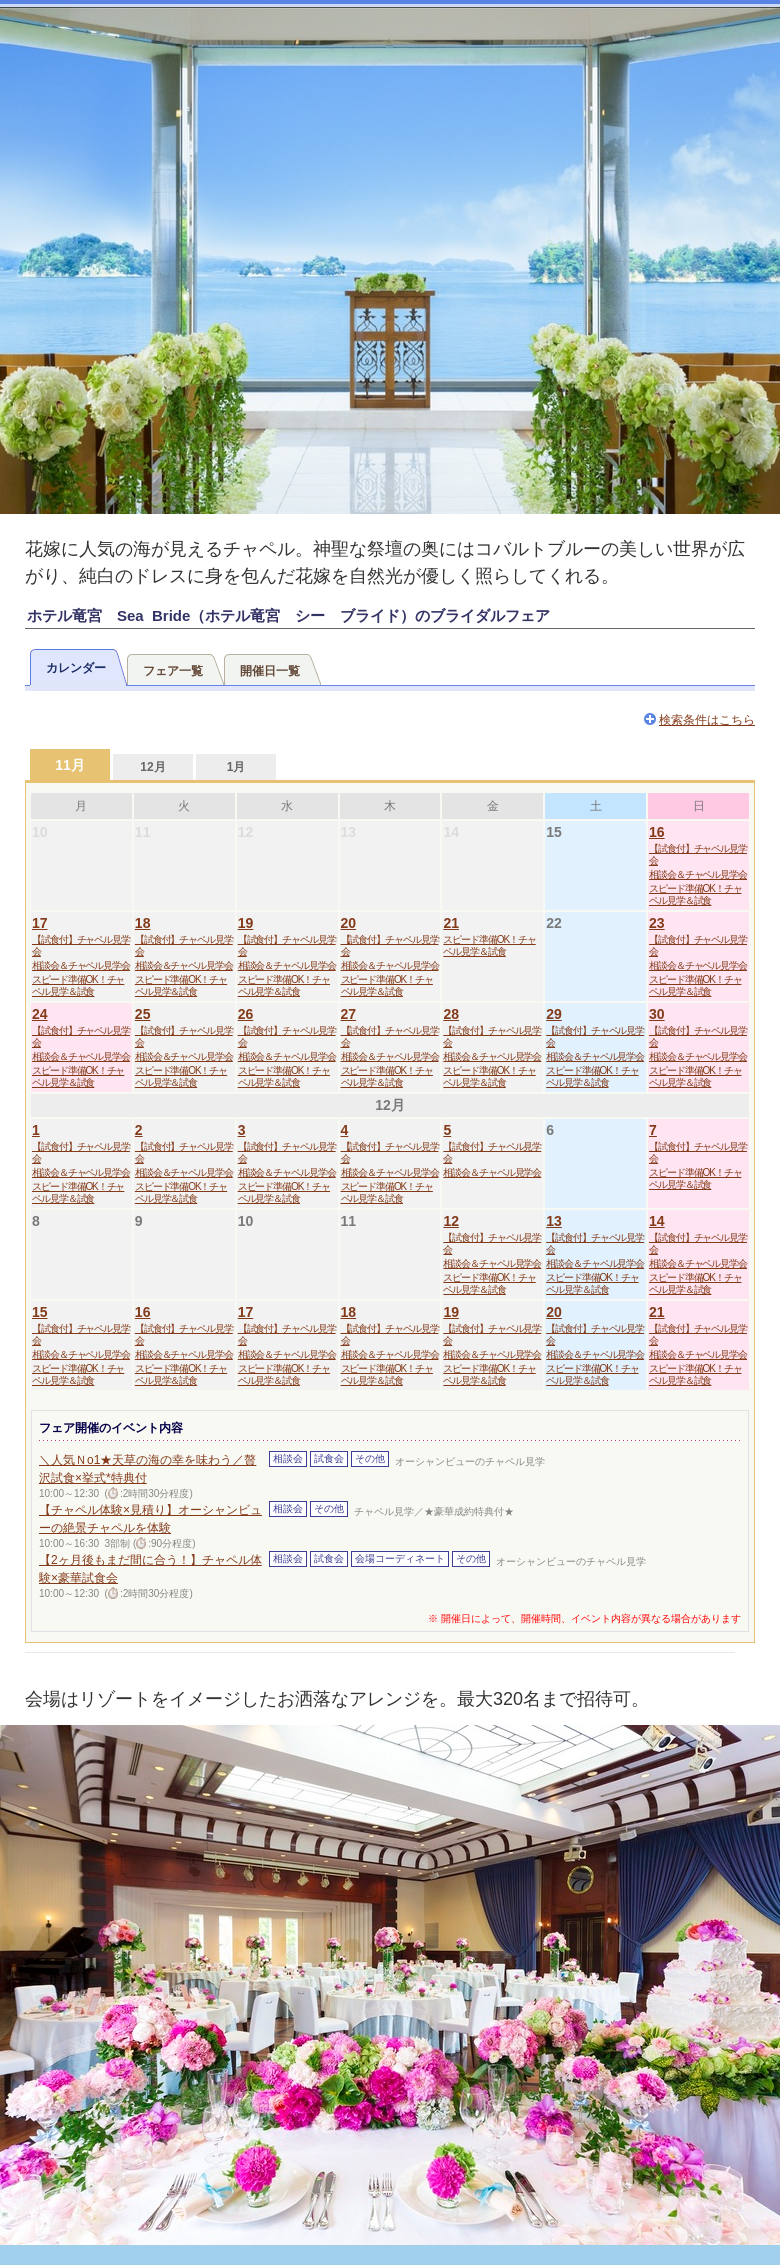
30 (657, 1014)
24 (40, 1014)
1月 (236, 767)
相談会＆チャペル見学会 (698, 874)
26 (246, 1014)
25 (143, 1014)
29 (554, 1014)
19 (246, 923)
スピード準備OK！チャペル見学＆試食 (695, 894)
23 (657, 923)
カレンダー (76, 668)
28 (451, 1014)
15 (40, 1312)
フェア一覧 (173, 671)
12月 (152, 767)
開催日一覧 (270, 671)
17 (40, 923)
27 (349, 1014)
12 (451, 1221)
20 (349, 923)
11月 (70, 765)
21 (451, 923)
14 (657, 1221)
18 (143, 923)
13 (554, 1221)
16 (657, 832)
